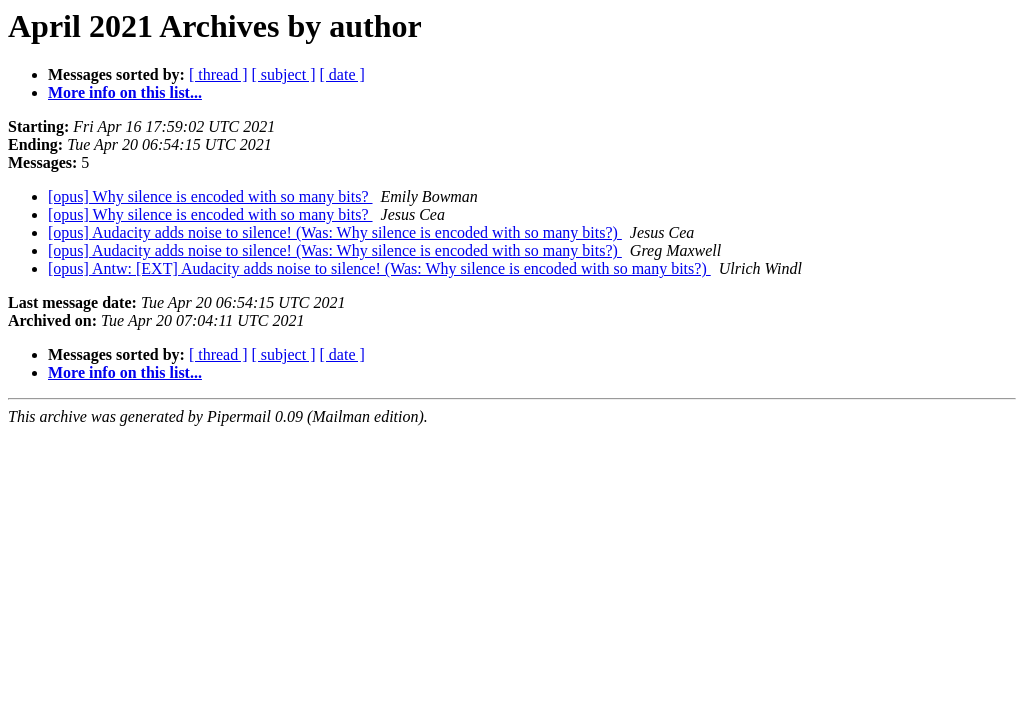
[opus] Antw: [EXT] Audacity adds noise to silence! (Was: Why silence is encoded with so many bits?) (379, 268)
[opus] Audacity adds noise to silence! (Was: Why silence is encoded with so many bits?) (335, 232)
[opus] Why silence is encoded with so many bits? (210, 196)
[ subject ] (284, 74)
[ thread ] (218, 74)
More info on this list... (125, 92)
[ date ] (342, 74)
